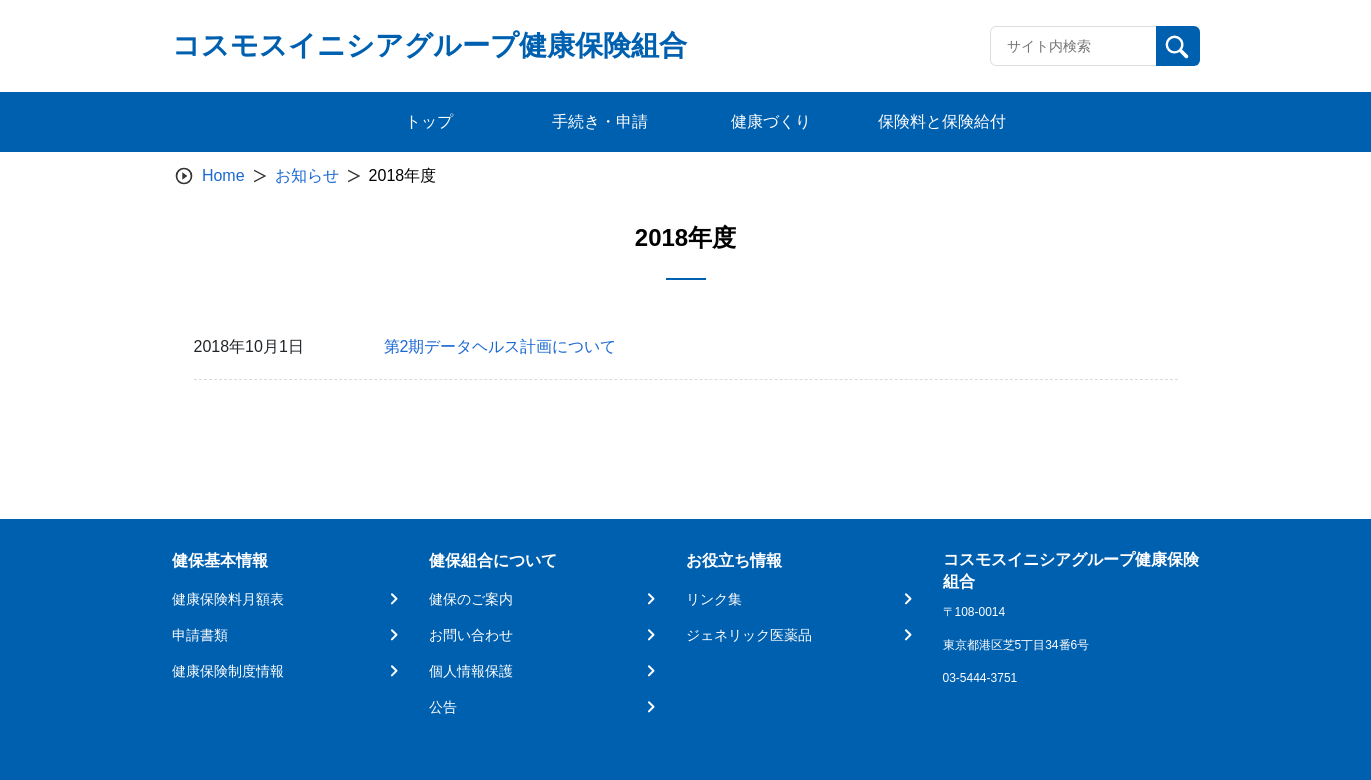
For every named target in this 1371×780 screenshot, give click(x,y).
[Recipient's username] (1073, 46)
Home (223, 175)
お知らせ (307, 175)
